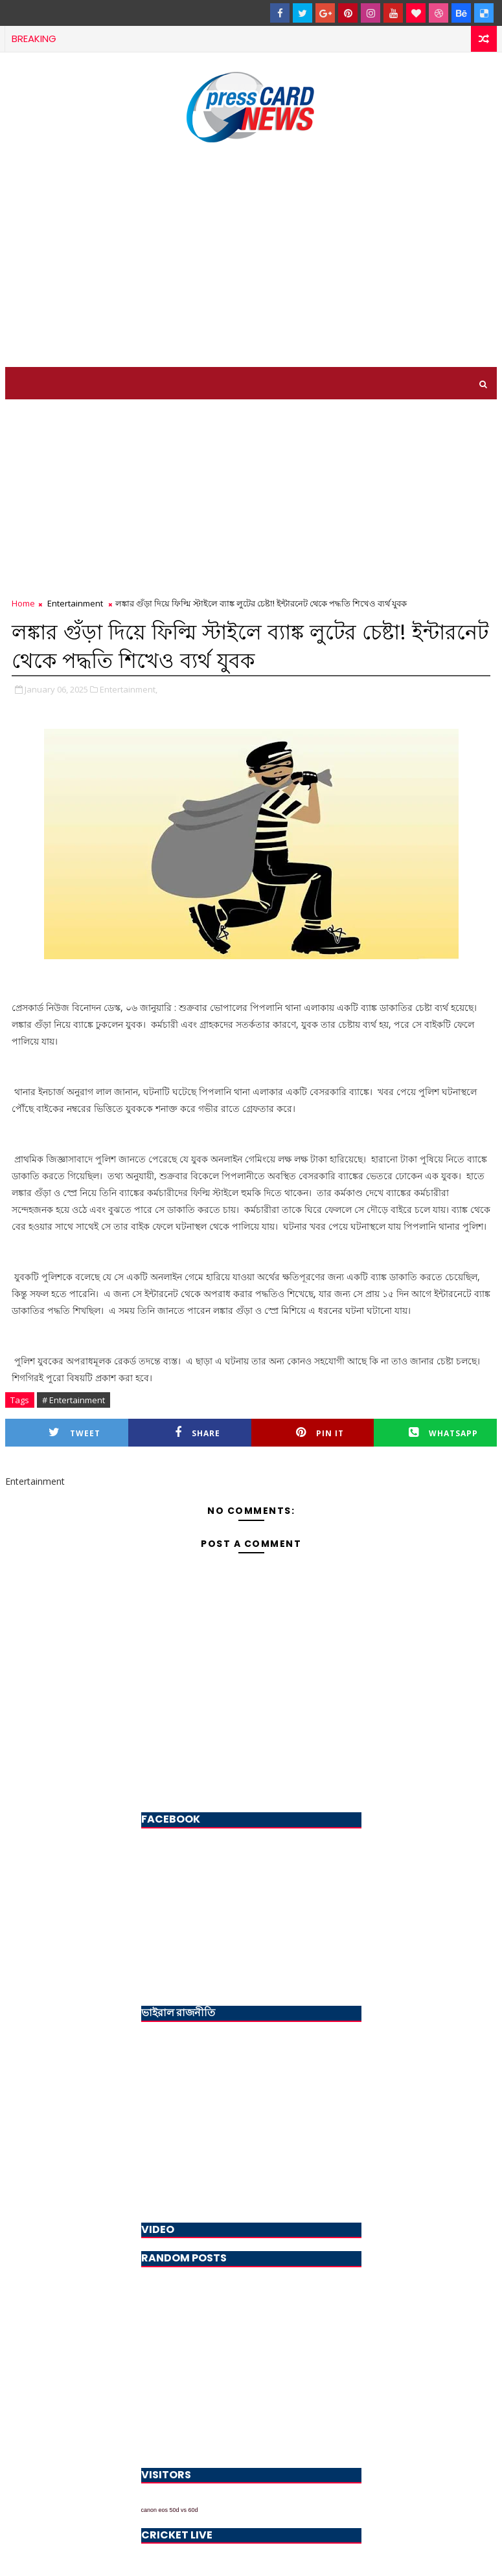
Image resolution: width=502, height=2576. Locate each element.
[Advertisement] (251, 257)
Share (197, 1433)
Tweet (74, 1433)
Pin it (320, 1433)
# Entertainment (73, 1400)
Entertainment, (128, 689)
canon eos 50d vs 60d (169, 2510)
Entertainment (75, 603)
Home (23, 603)
